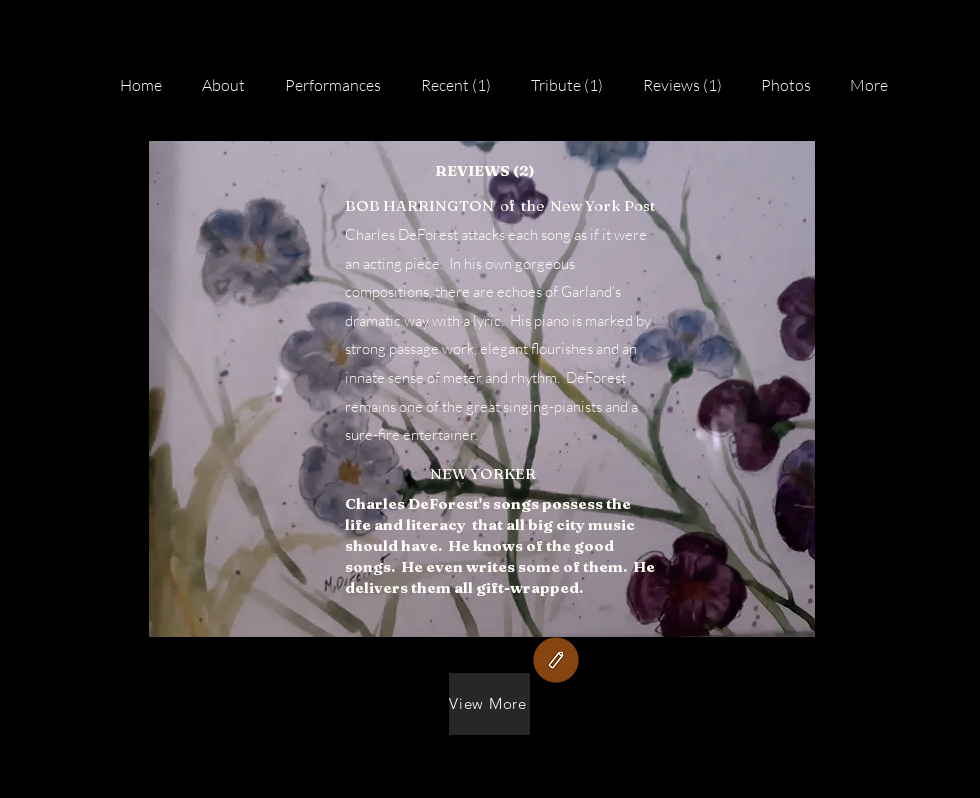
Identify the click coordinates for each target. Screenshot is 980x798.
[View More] (489, 704)
